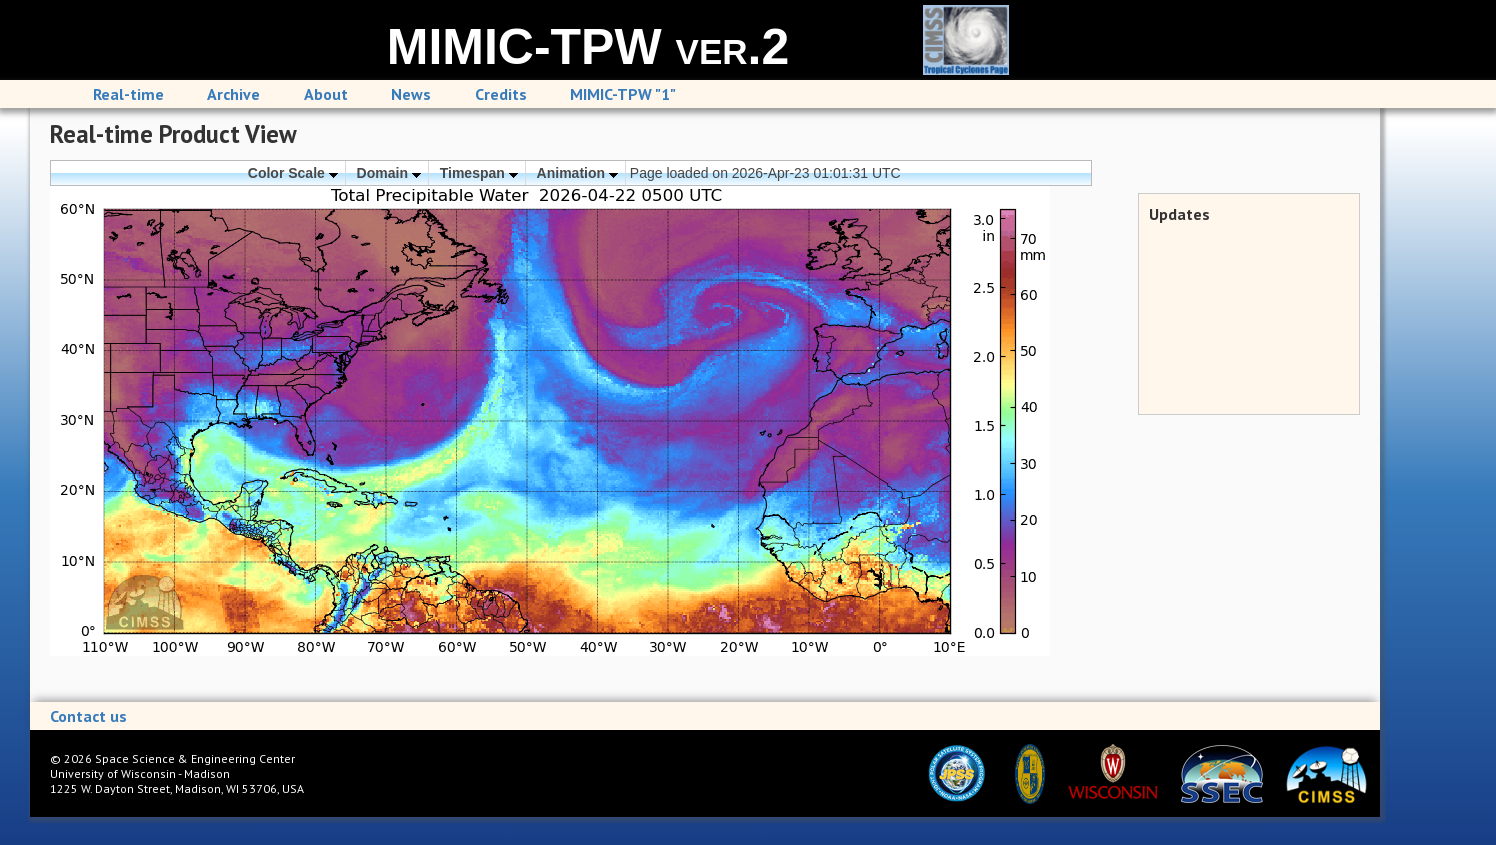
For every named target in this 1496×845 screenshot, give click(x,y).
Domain (389, 173)
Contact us (88, 716)
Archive (233, 94)
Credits (501, 94)
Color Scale (293, 173)
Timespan (479, 173)
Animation (577, 173)
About (326, 94)
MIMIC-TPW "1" (623, 94)
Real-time (128, 94)
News (411, 94)
